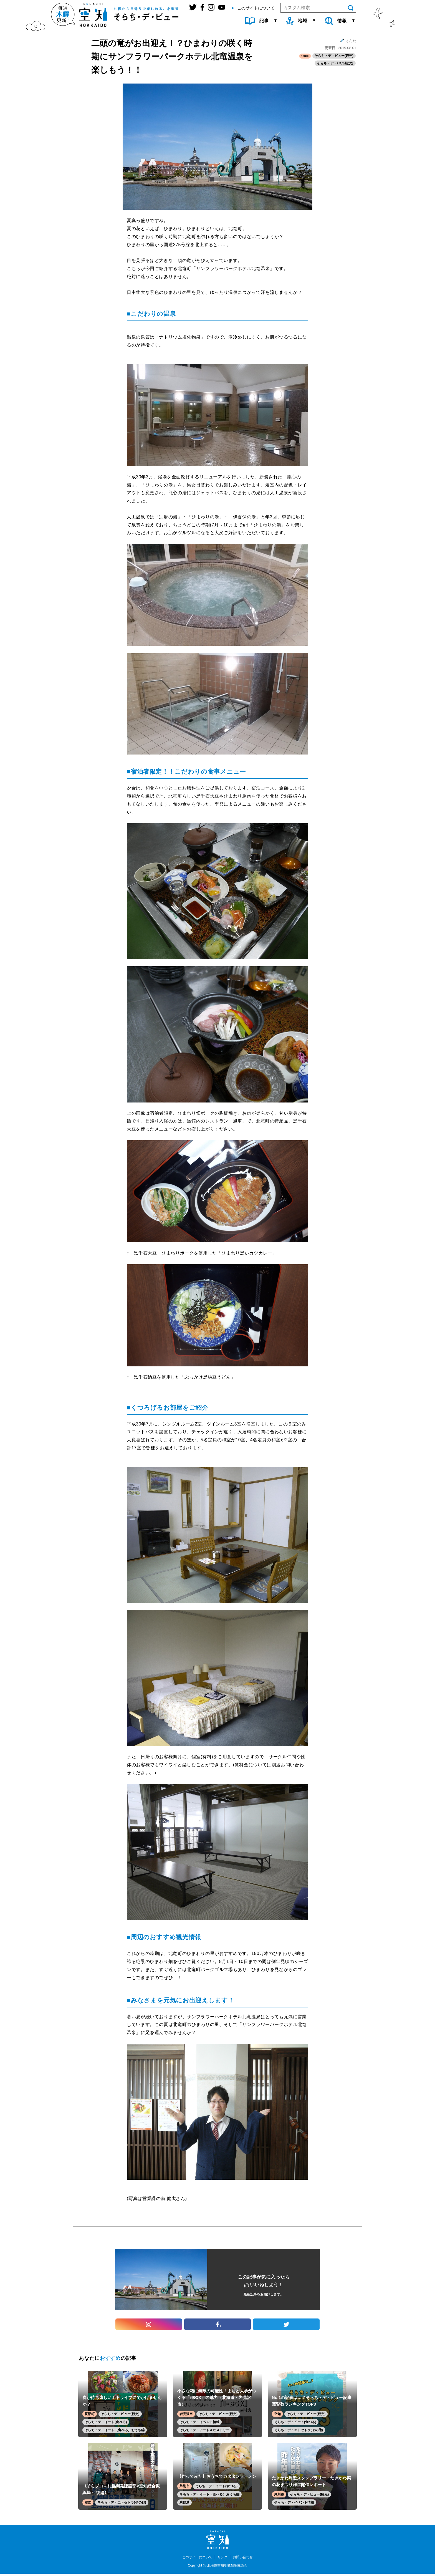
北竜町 (304, 56)
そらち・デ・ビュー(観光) (334, 56)
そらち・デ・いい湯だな (335, 64)
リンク (223, 2559)
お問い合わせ (246, 2559)
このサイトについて (194, 2559)
